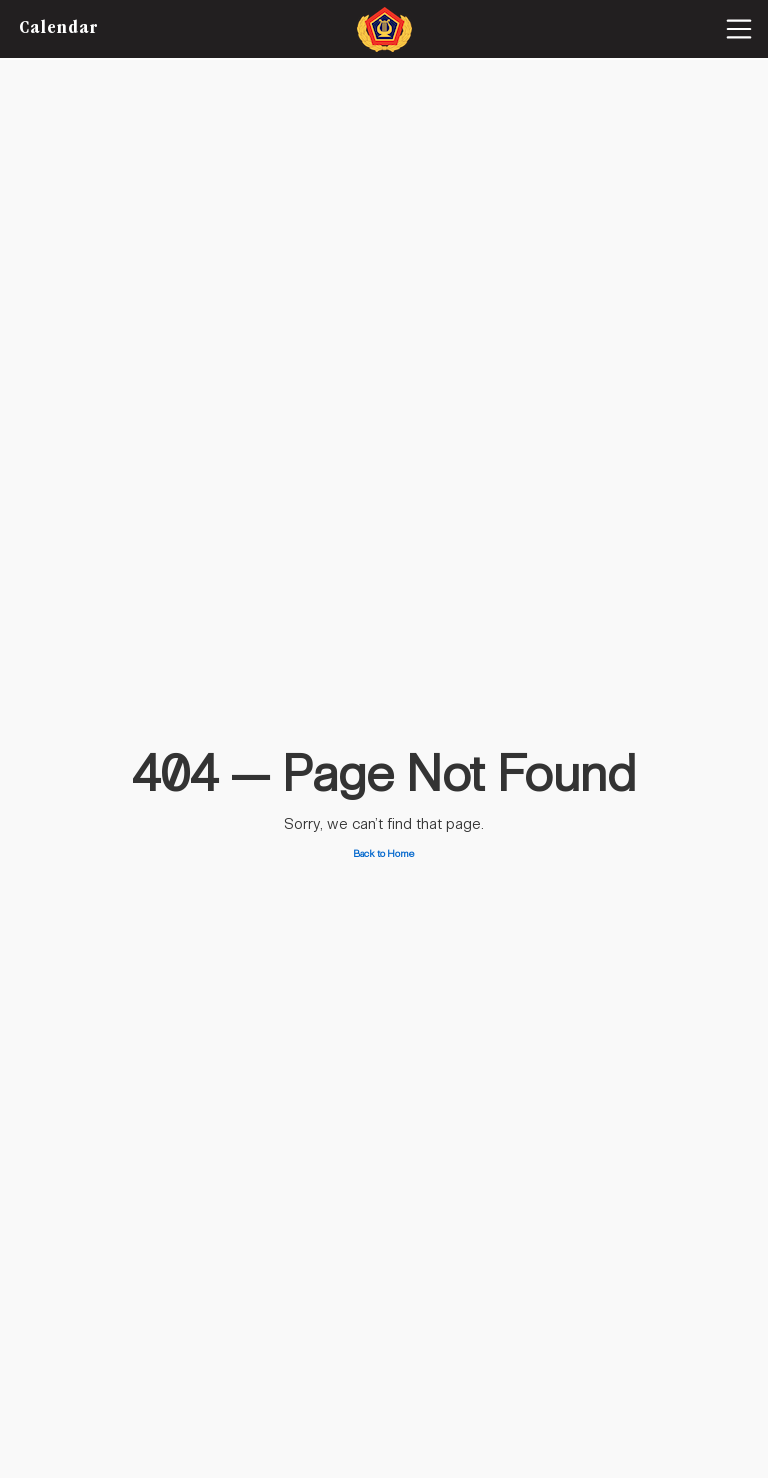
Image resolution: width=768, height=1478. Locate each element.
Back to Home (384, 854)
